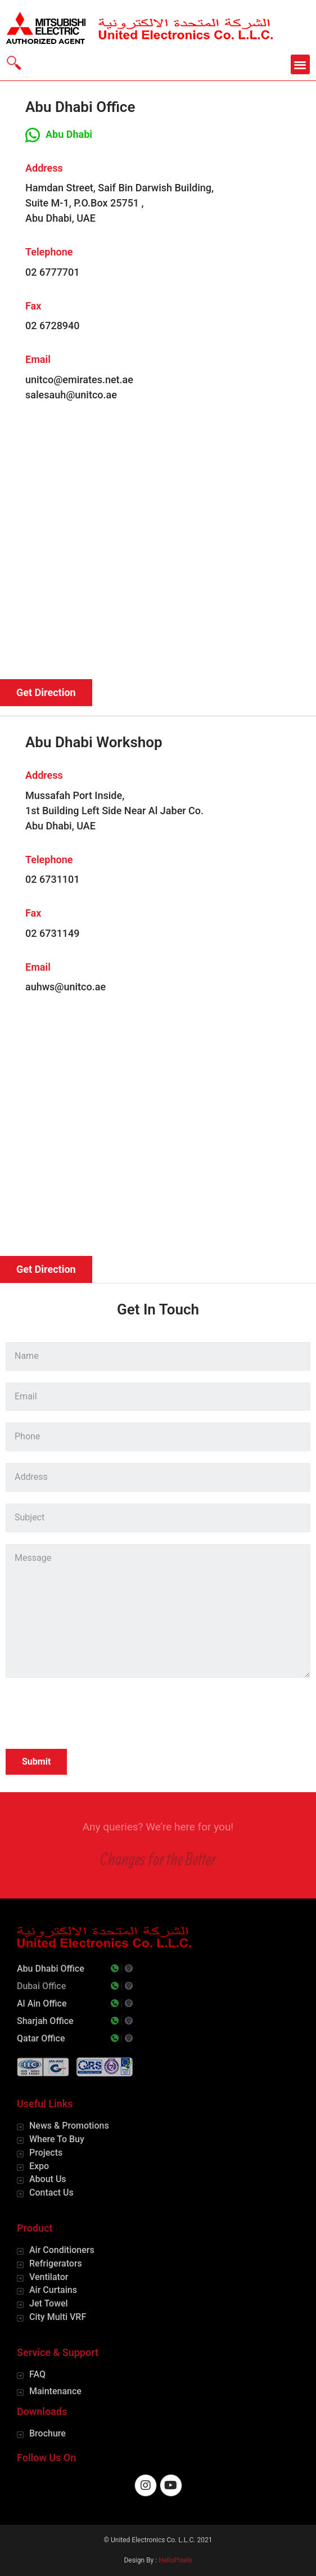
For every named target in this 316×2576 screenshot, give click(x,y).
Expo (39, 2166)
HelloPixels (175, 2560)
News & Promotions (69, 2125)
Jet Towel (48, 2303)
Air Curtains (53, 2290)
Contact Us (51, 2192)
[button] (300, 64)
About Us (47, 2179)
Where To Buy (56, 2139)
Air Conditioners (61, 2250)
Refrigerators (55, 2263)
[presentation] (91, 1715)
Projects (45, 2152)
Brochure (47, 2433)
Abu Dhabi (69, 134)
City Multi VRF (57, 2317)
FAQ (37, 2374)
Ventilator (48, 2277)
